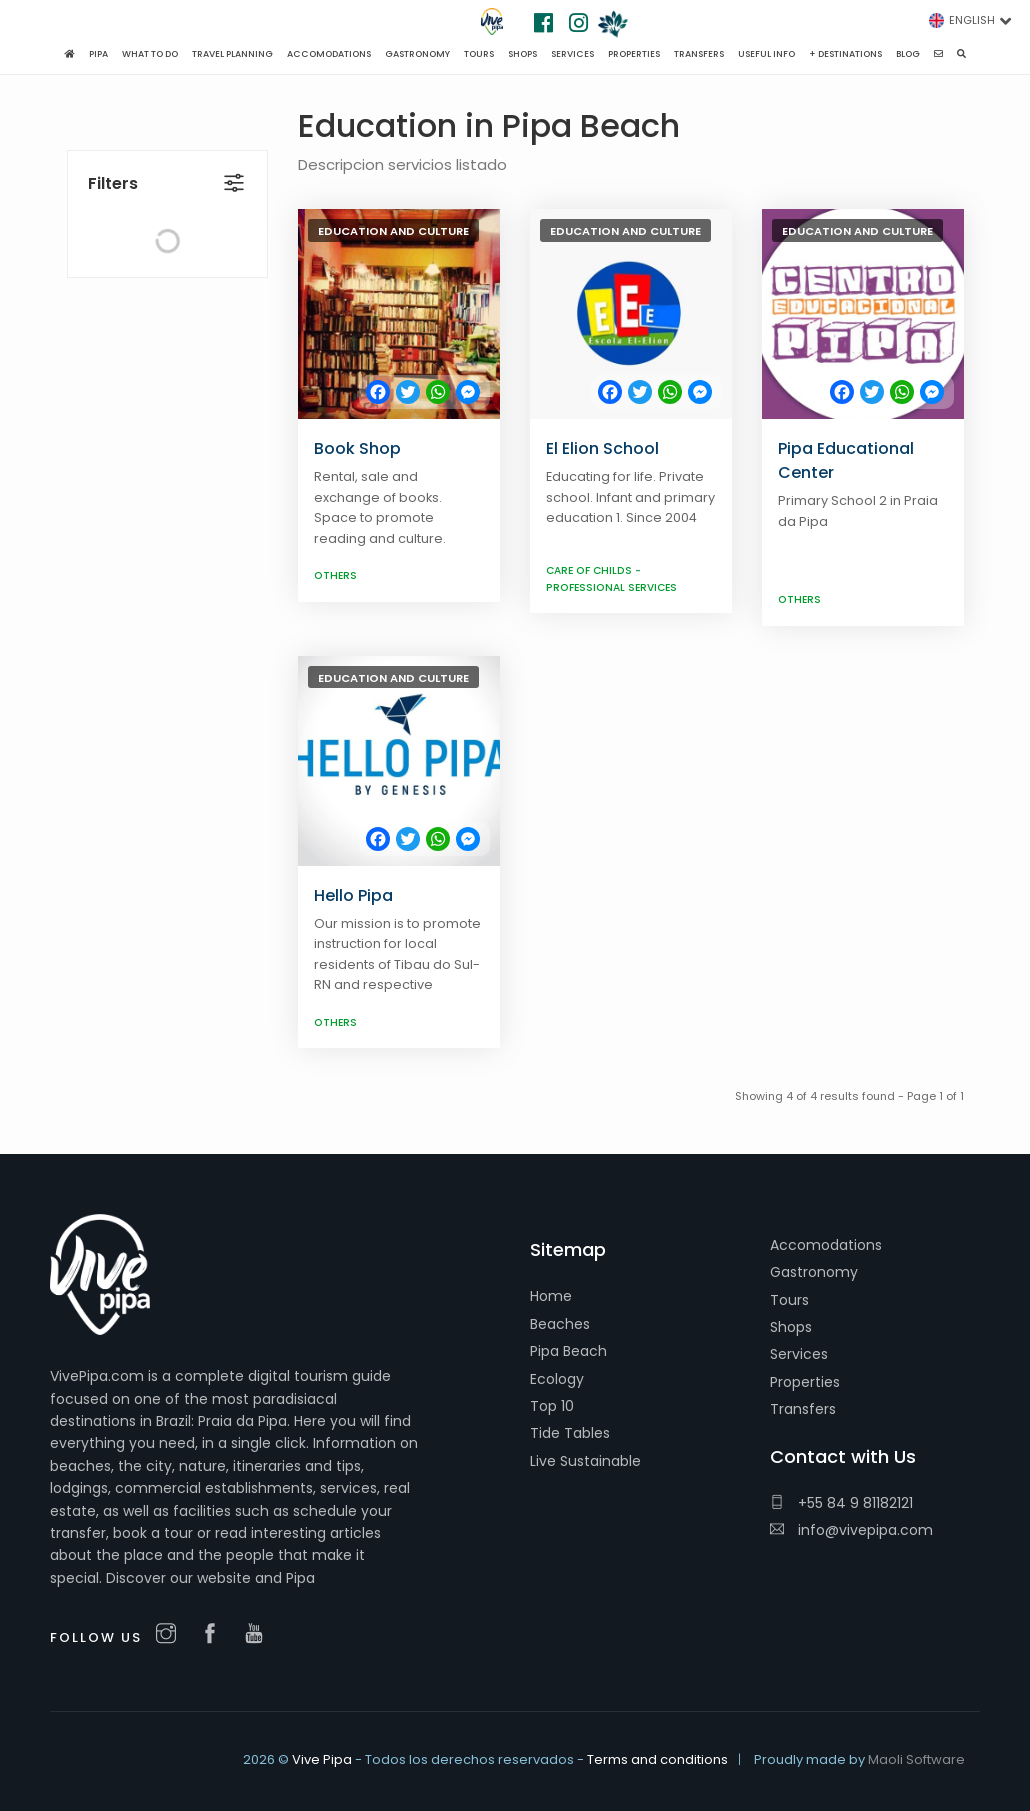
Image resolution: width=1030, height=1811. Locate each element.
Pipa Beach (568, 1351)
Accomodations (826, 1245)
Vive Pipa (322, 1759)
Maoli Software (916, 1759)
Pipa (98, 54)
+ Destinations (845, 54)
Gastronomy (814, 1272)
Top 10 (552, 1406)
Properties (805, 1382)
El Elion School (602, 448)
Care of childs (590, 570)
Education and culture (393, 231)
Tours (789, 1300)
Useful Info (766, 54)
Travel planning (232, 54)
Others (335, 575)
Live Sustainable (585, 1461)
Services (799, 1354)
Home (551, 1296)
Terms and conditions (657, 1759)
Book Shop (357, 448)
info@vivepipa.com (851, 1530)
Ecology (557, 1379)
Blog (908, 54)
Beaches (560, 1324)
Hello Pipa (353, 895)
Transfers (803, 1409)
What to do (150, 54)
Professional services (611, 587)
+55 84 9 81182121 (841, 1503)
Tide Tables (570, 1433)
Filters (113, 140)
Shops (791, 1327)
